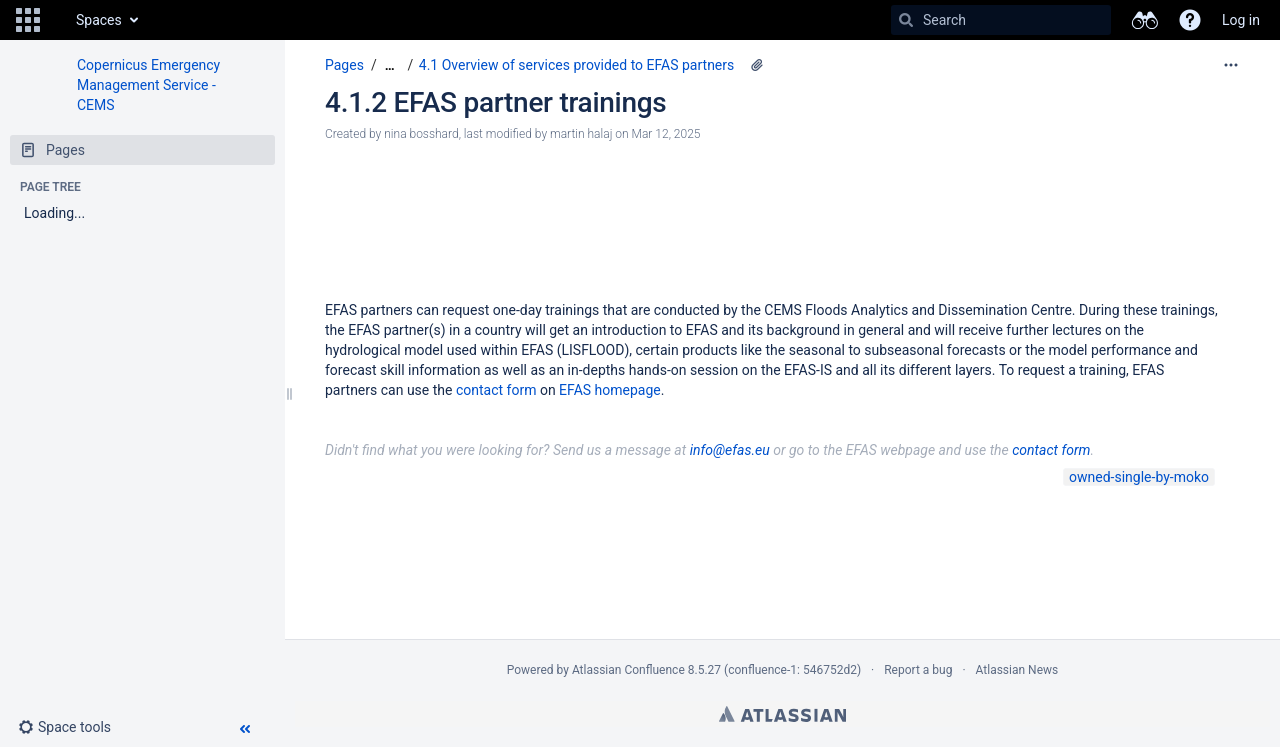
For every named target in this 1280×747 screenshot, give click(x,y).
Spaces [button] (99, 20)
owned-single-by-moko (1139, 477)
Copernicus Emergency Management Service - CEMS (148, 85)
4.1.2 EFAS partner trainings (495, 102)
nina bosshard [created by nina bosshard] (421, 134)
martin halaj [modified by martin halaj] (581, 134)
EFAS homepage (610, 390)
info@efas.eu (730, 450)
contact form (496, 390)
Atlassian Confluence (628, 670)
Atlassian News (1017, 670)
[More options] (1231, 65)
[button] (28, 20)
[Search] (906, 20)
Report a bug (918, 670)
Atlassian (782, 714)
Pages (344, 65)
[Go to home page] (56, 20)
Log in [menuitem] (1241, 20)
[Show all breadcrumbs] (390, 65)
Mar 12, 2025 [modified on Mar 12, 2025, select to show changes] (666, 134)
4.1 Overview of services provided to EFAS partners (576, 65)
